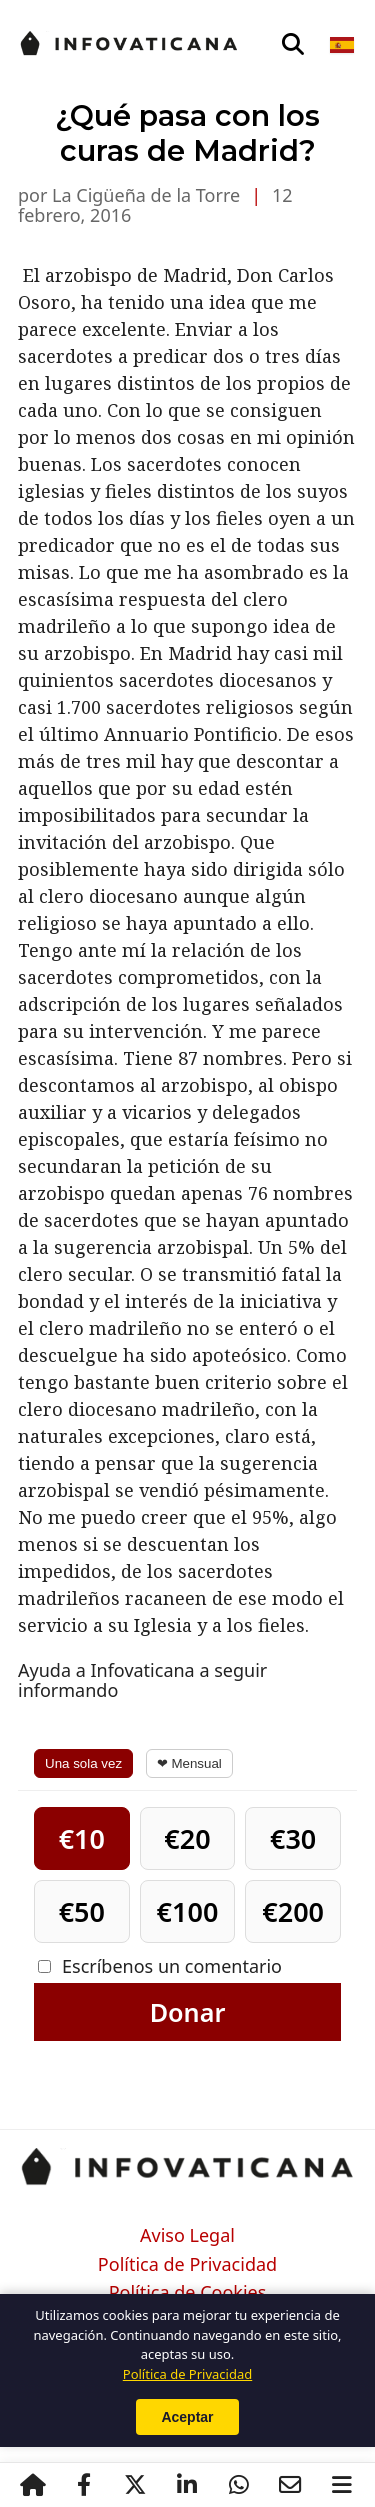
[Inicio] (33, 2485)
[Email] (291, 2485)
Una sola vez (83, 1763)
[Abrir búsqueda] (293, 45)
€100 (188, 1911)
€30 (293, 1838)
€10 (82, 1838)
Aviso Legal (187, 2236)
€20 (187, 1838)
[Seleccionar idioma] (343, 45)
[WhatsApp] (239, 2485)
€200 (293, 1911)
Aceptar (187, 2417)
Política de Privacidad (187, 2265)
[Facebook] (84, 2485)
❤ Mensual (189, 1763)
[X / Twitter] (136, 2485)
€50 (82, 1911)
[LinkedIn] (187, 2485)
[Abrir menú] (342, 2485)
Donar (188, 2012)
